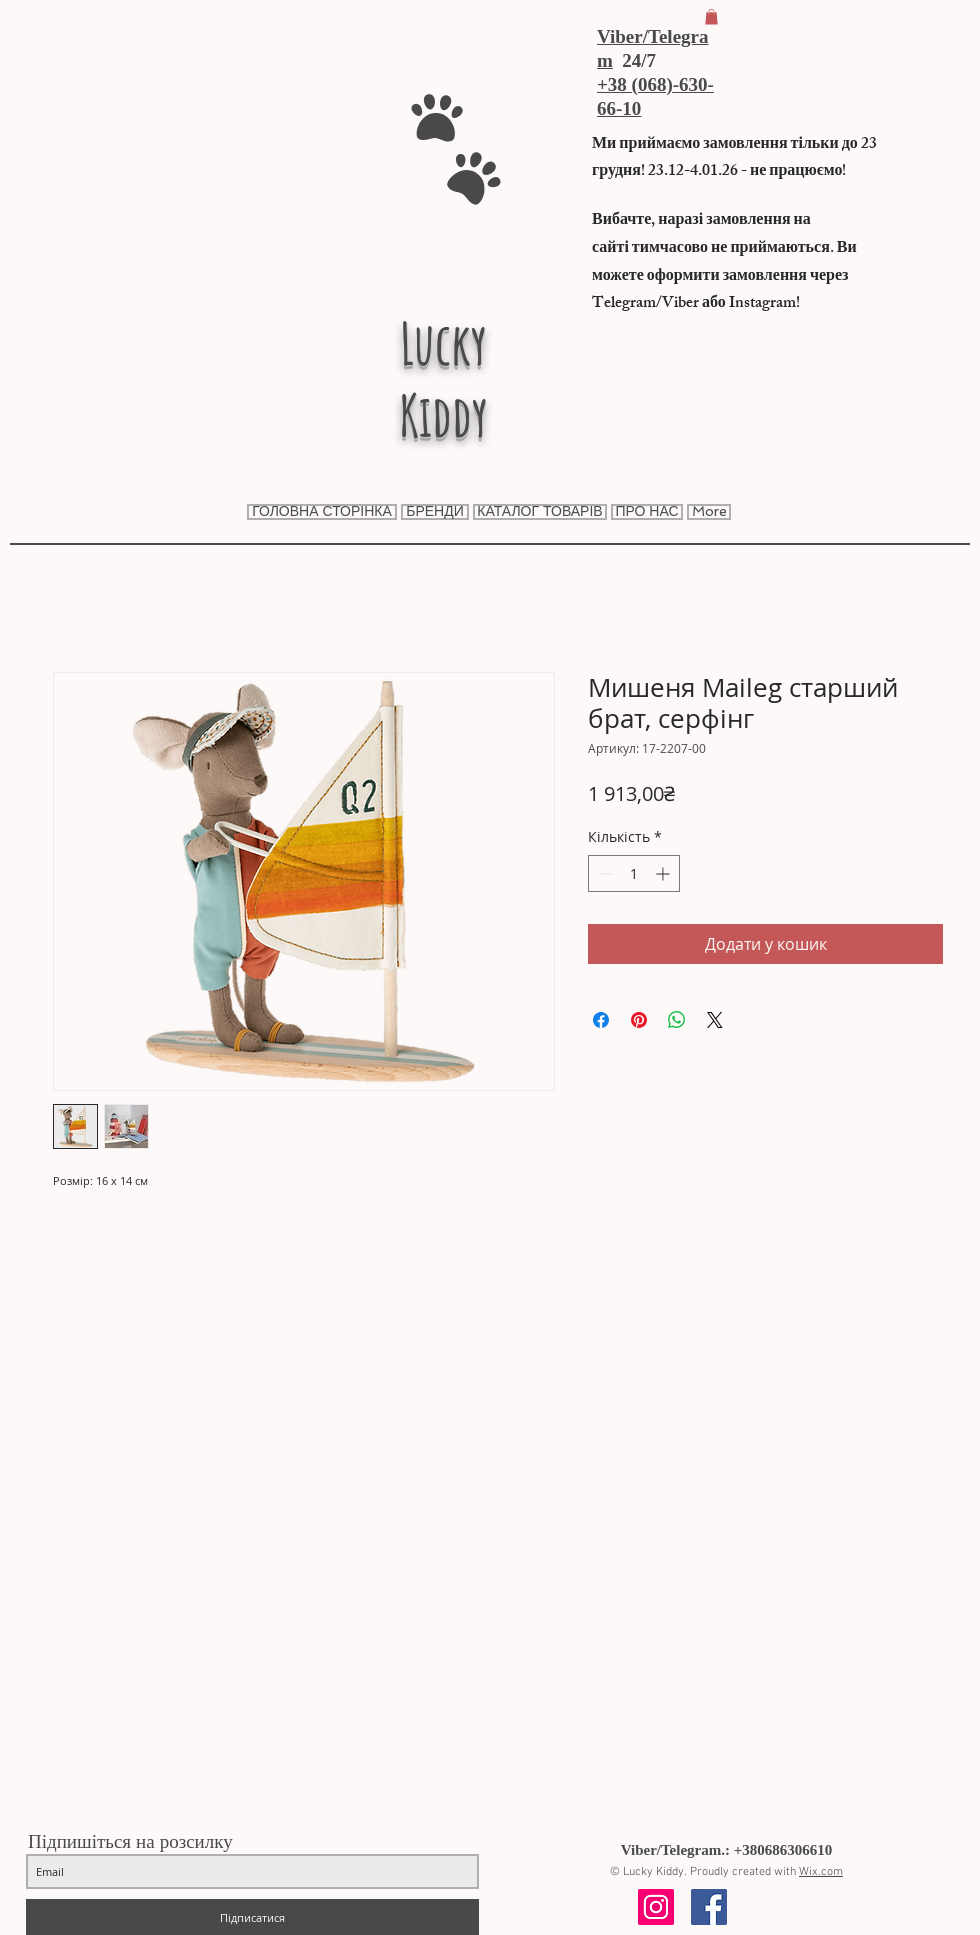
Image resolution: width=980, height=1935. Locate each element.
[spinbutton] (634, 873)
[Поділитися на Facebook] (601, 1020)
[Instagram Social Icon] (656, 1907)
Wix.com (821, 1872)
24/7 (634, 60)
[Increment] (664, 873)
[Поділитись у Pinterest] (639, 1020)
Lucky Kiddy (443, 379)
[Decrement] (603, 873)
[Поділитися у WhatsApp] (677, 1020)
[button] (711, 17)
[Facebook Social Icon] (709, 1907)
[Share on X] (715, 1020)
